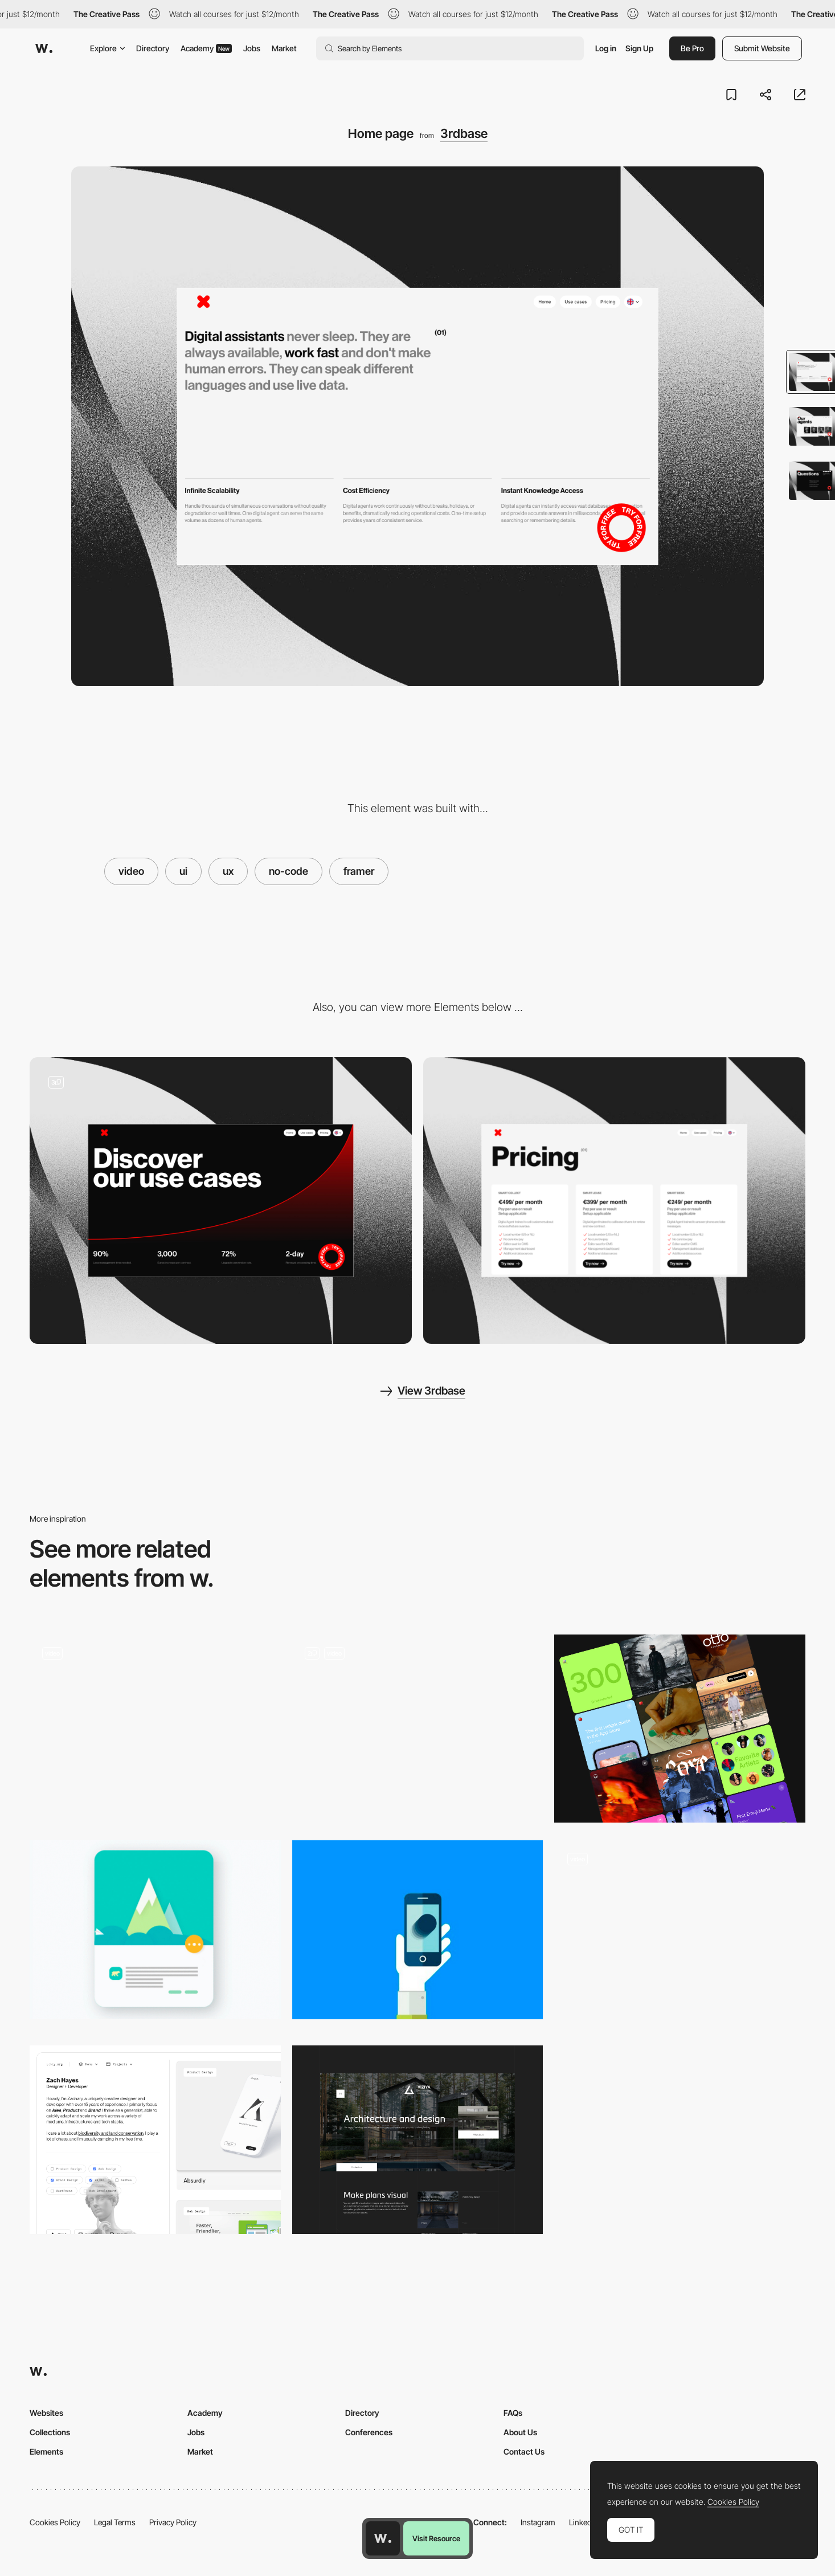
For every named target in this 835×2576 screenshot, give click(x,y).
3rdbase (464, 133)
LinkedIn (583, 2522)
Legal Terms (115, 2522)
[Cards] (679, 1729)
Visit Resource (436, 2538)
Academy (206, 48)
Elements (46, 2451)
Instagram (538, 2522)
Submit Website (762, 48)
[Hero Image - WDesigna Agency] (417, 1729)
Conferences (368, 2432)
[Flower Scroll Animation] (155, 1729)
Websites (46, 2413)
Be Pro (692, 48)
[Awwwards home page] (383, 2538)
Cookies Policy (55, 2522)
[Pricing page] (614, 1200)
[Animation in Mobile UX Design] (417, 1930)
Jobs (251, 48)
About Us (520, 2432)
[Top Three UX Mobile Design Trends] (155, 1930)
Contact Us (524, 2451)
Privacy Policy (173, 2522)
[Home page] (417, 2139)
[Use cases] (221, 1200)
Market (284, 48)
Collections (50, 2432)
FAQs (513, 2413)
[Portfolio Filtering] (155, 2139)
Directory (152, 48)
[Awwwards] (43, 48)
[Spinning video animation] (679, 1934)
